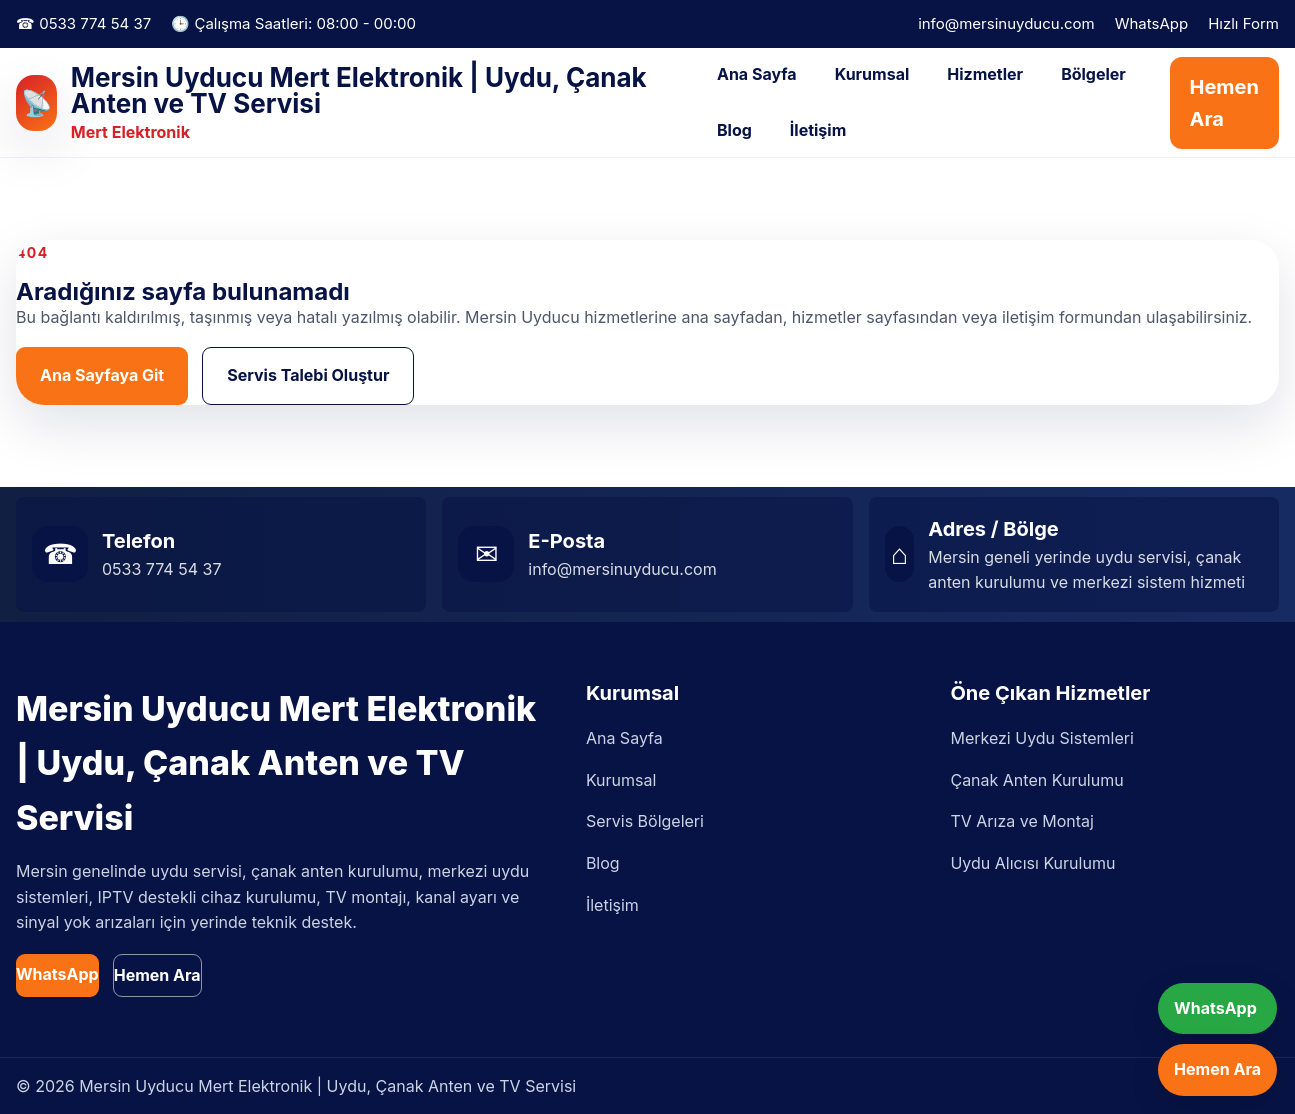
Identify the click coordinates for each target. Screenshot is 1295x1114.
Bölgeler (1093, 74)
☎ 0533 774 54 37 (83, 23)
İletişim (818, 130)
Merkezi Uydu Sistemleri (1041, 738)
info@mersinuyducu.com (1006, 23)
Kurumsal (872, 74)
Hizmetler (985, 74)
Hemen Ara (1224, 103)
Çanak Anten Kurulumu (1036, 780)
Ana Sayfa (757, 74)
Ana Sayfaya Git (102, 375)
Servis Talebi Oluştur (308, 375)
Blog (734, 130)
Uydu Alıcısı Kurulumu (1032, 863)
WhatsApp (1151, 23)
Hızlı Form (1243, 23)
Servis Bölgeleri (645, 821)
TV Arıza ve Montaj (1021, 821)
